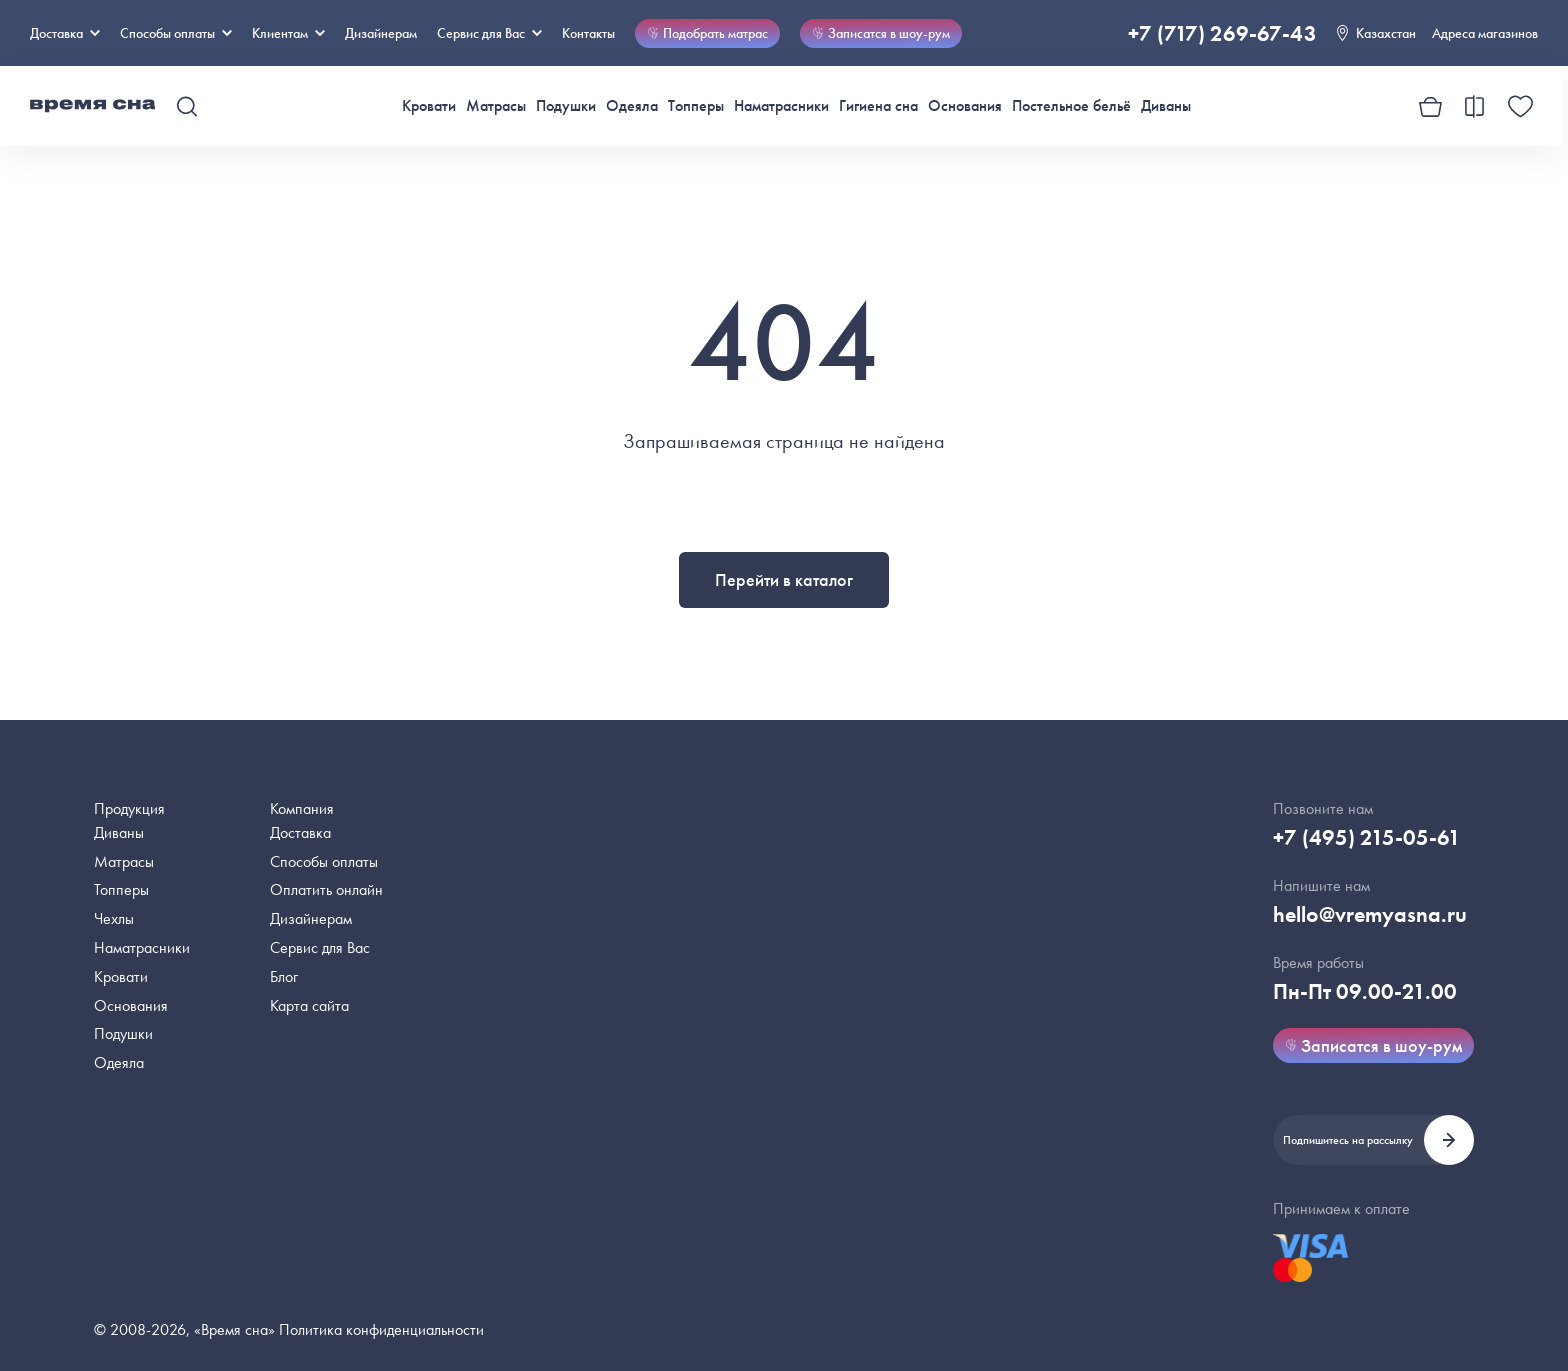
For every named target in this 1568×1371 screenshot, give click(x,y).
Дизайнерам (381, 33)
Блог (284, 976)
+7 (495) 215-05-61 (1367, 837)
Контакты (588, 33)
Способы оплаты (324, 861)
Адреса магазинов (1485, 33)
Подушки (566, 105)
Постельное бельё (1071, 105)
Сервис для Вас (489, 33)
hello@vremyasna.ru (1370, 914)
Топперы (696, 105)
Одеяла (632, 105)
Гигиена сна (878, 105)
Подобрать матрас (707, 33)
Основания (965, 105)
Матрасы (496, 105)
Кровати (429, 105)
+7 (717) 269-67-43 (1222, 33)
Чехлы (114, 918)
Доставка (65, 33)
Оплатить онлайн (326, 889)
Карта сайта (309, 1005)
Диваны (1166, 105)
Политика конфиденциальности (381, 1329)
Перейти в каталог (784, 579)
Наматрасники (781, 105)
